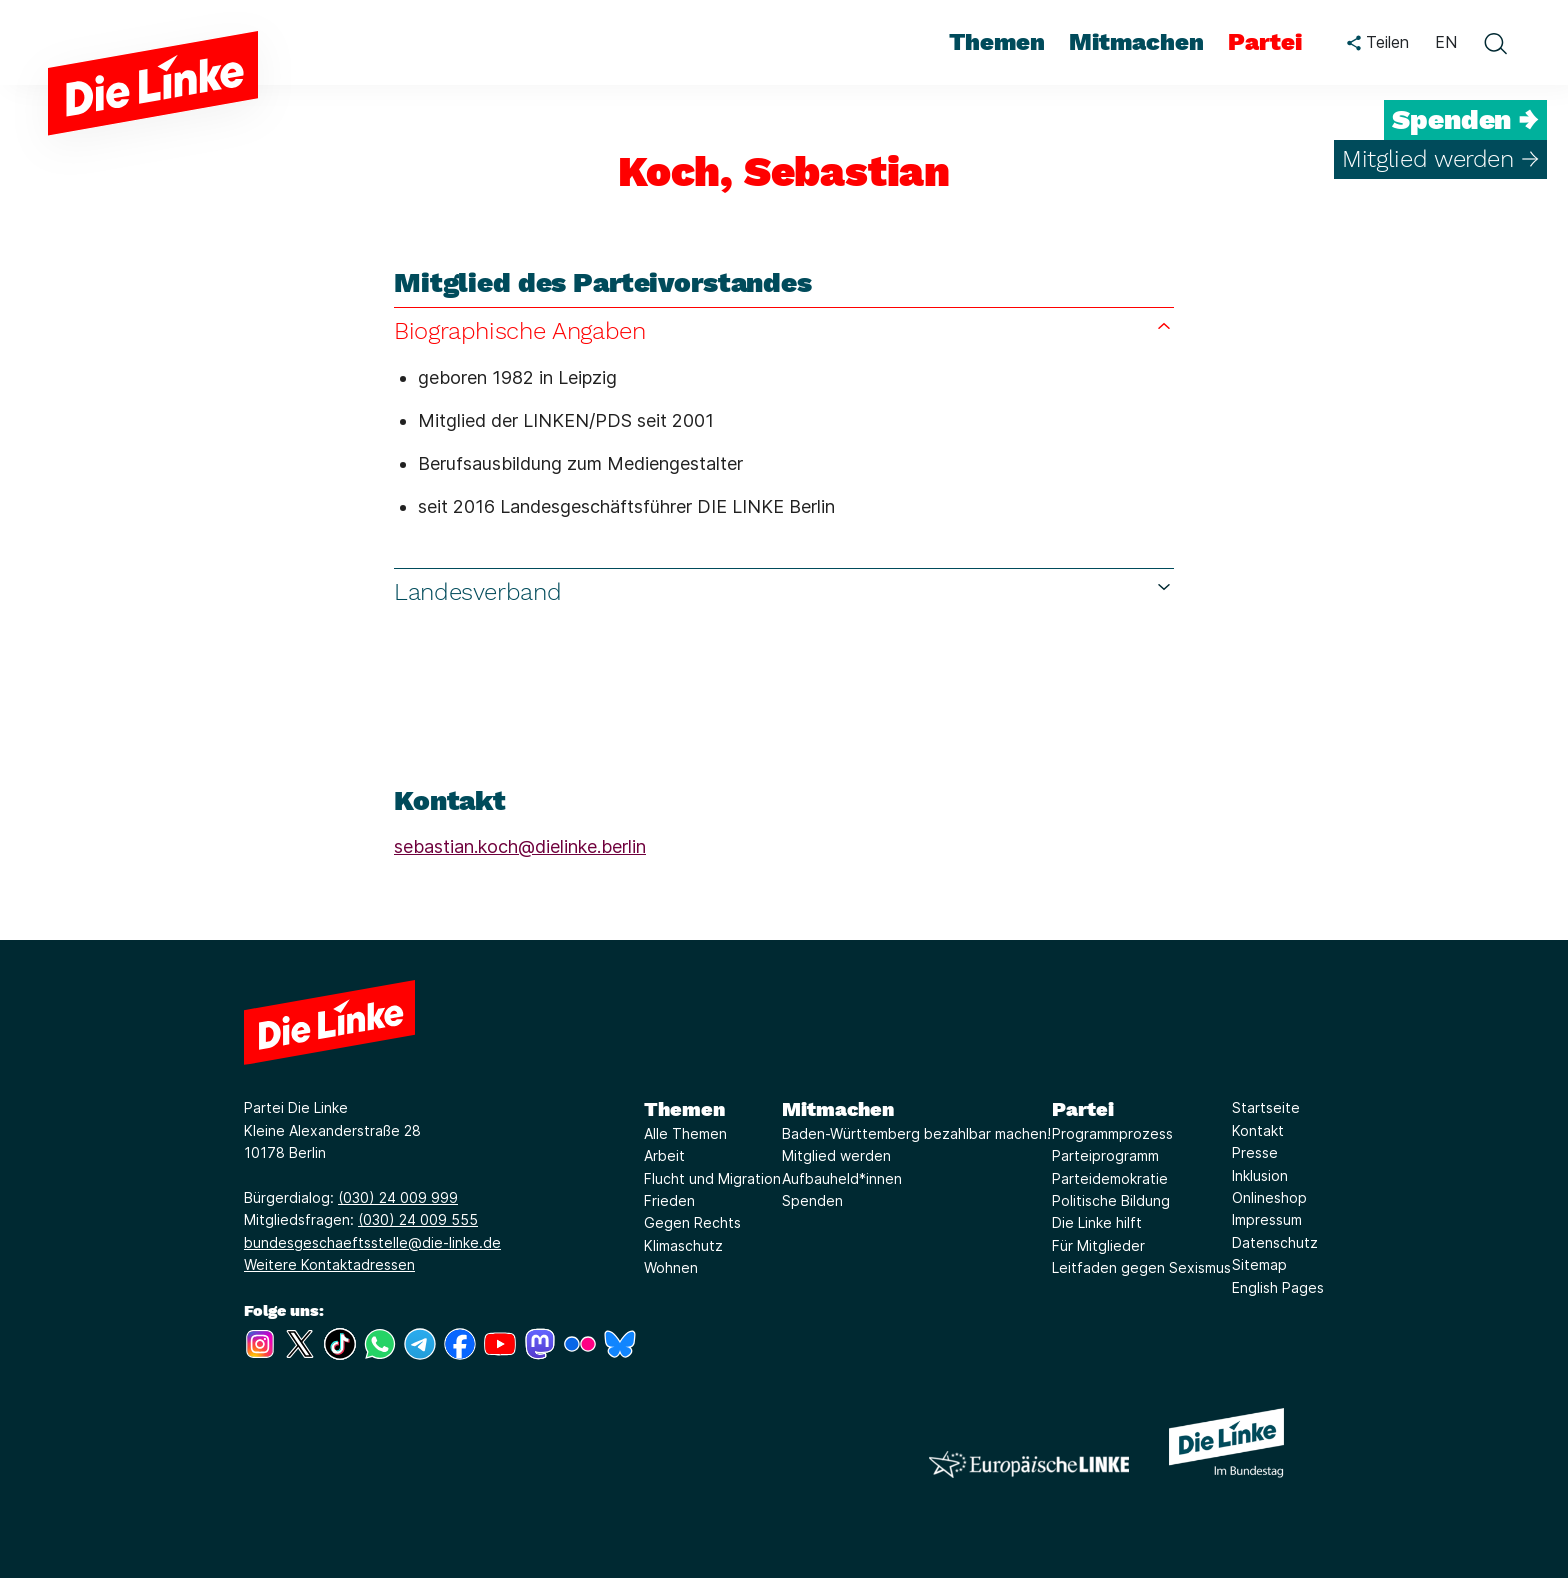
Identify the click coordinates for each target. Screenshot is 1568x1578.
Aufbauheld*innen (842, 1178)
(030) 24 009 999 (398, 1197)
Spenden (812, 1200)
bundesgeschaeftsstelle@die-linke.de (372, 1242)
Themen (684, 1109)
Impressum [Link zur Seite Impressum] (1267, 1219)
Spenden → (1465, 120)
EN (1446, 42)
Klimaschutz (683, 1245)
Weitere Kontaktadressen (329, 1264)
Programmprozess (1112, 1133)
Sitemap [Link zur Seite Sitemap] (1259, 1264)
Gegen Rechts (692, 1222)
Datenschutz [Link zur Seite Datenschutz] (1275, 1242)
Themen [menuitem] (997, 42)
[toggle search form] (1495, 43)
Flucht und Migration (712, 1178)
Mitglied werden (836, 1155)
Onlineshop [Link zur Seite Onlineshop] (1269, 1197)
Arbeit (664, 1155)
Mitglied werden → (1440, 159)
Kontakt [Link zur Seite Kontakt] (1258, 1130)
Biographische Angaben (784, 330)
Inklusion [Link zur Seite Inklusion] (1260, 1175)
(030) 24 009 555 (418, 1219)
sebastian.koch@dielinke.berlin (520, 846)
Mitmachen (838, 1109)
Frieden (669, 1200)
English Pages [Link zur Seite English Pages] (1278, 1287)
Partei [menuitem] (1265, 42)
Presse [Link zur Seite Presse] (1255, 1152)
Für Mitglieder (1098, 1245)
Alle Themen (685, 1133)
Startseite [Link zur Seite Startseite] (1266, 1107)
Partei (1083, 1109)
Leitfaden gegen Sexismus (1141, 1267)
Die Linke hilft (1097, 1222)
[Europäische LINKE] (1029, 1464)
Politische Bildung (1111, 1200)
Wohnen (671, 1267)
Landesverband (784, 591)
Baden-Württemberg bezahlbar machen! (916, 1133)
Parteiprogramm (1105, 1155)
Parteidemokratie (1110, 1178)
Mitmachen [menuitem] (1136, 42)
